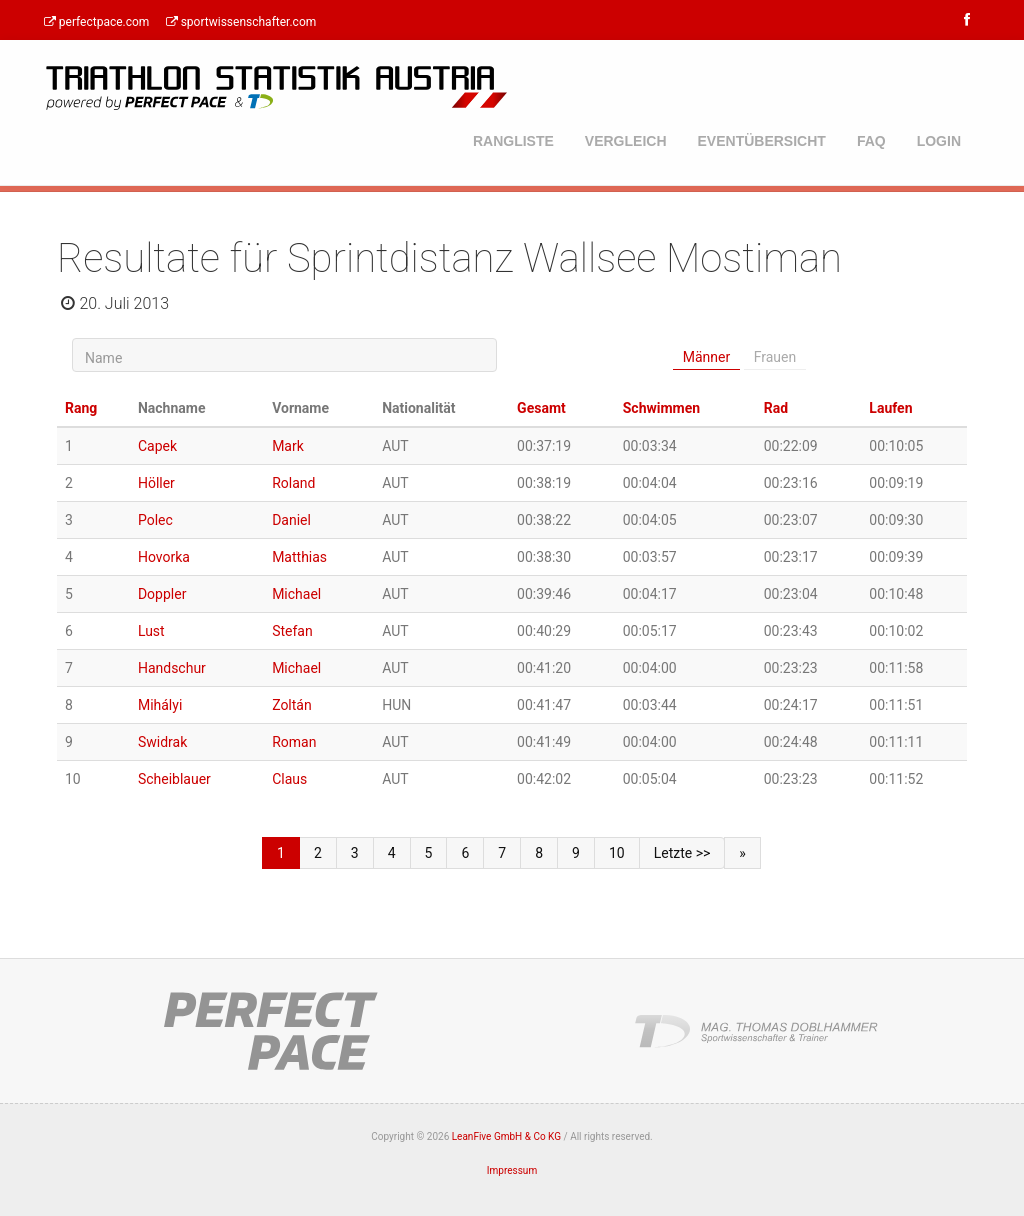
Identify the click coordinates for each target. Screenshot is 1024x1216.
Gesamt (541, 408)
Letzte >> (682, 853)
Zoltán (292, 705)
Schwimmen (661, 408)
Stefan (292, 631)
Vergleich (626, 141)
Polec (155, 520)
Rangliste (513, 141)
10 (617, 853)
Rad (776, 408)
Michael (296, 594)
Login (939, 141)
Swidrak (162, 742)
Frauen (775, 357)
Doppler (162, 594)
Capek (157, 446)
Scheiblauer (174, 779)
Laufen (890, 408)
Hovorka (164, 557)
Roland (293, 483)
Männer (706, 357)
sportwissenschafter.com (240, 22)
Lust (151, 631)
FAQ (871, 141)
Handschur (172, 668)
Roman (294, 742)
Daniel (291, 520)
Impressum (512, 1170)
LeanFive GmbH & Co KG (506, 1136)
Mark (288, 446)
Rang (81, 408)
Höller (156, 483)
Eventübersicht (762, 141)
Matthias (299, 557)
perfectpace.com (95, 22)
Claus (289, 779)
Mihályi (160, 705)
